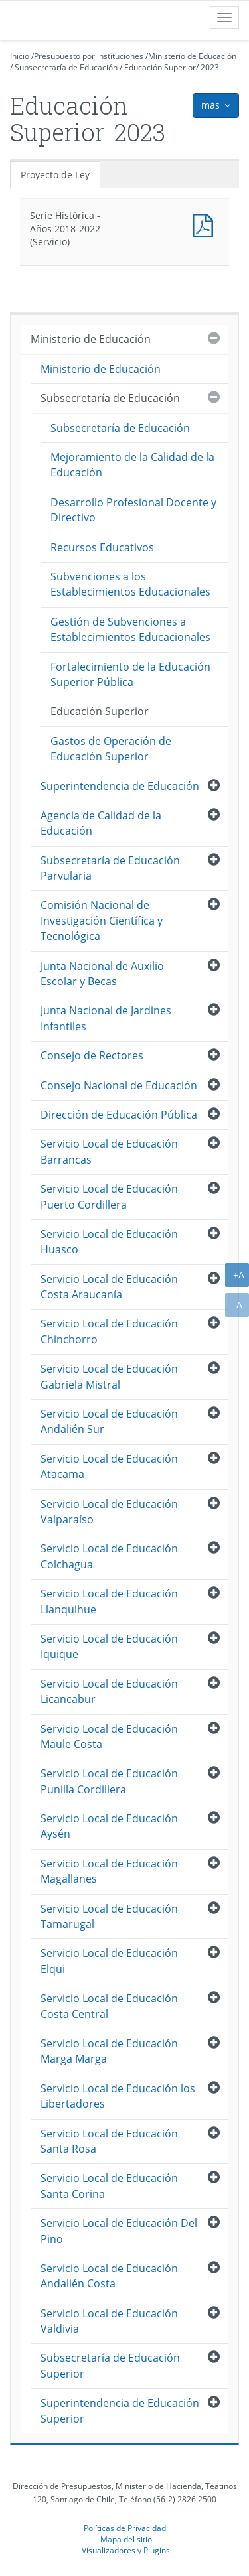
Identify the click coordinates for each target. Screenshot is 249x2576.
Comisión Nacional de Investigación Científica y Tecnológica (102, 920)
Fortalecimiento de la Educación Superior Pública (130, 674)
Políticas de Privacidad (125, 2527)
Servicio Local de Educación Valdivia (109, 2321)
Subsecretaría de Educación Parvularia (110, 868)
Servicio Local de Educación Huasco (109, 1241)
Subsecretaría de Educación (66, 67)
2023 (210, 67)
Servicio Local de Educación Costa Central (109, 2006)
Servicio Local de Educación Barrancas (109, 1151)
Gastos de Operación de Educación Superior (110, 749)
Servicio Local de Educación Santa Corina (109, 2186)
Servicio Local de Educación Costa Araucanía (109, 1287)
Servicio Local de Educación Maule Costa (109, 1736)
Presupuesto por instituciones (88, 56)
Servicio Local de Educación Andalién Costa (109, 2276)
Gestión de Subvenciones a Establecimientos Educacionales (130, 629)
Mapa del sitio (126, 2539)
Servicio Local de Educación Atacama (109, 1466)
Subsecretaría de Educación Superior (110, 2365)
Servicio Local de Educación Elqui (109, 1961)
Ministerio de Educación (192, 56)
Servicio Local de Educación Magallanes (109, 1871)
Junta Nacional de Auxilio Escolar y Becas (102, 973)
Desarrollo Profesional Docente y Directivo (133, 510)
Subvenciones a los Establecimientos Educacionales (130, 584)
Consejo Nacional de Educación (119, 1085)
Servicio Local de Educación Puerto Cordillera (109, 1196)
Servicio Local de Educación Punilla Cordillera (109, 1781)
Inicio (19, 56)
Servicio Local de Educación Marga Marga (109, 2051)
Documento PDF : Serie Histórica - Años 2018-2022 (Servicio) (206, 224)
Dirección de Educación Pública (119, 1114)
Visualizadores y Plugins (126, 2550)
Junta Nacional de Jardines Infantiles (106, 1018)
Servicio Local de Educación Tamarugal (109, 1916)
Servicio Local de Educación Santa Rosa (109, 2141)
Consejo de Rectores (92, 1055)
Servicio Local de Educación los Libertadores (118, 2096)
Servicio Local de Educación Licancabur (109, 1691)
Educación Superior (160, 67)
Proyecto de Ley (55, 175)
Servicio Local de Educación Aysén (109, 1826)
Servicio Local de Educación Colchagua (109, 1556)
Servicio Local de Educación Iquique (109, 1646)
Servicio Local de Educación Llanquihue (109, 1601)
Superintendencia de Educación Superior (120, 2410)
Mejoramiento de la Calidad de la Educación (132, 465)
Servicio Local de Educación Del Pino (119, 2231)
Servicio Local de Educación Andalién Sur (109, 1421)
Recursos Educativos (102, 547)
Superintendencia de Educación (120, 786)
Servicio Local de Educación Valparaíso (109, 1511)
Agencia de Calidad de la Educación (101, 823)
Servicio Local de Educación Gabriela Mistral (109, 1376)
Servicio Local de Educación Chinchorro (109, 1331)
